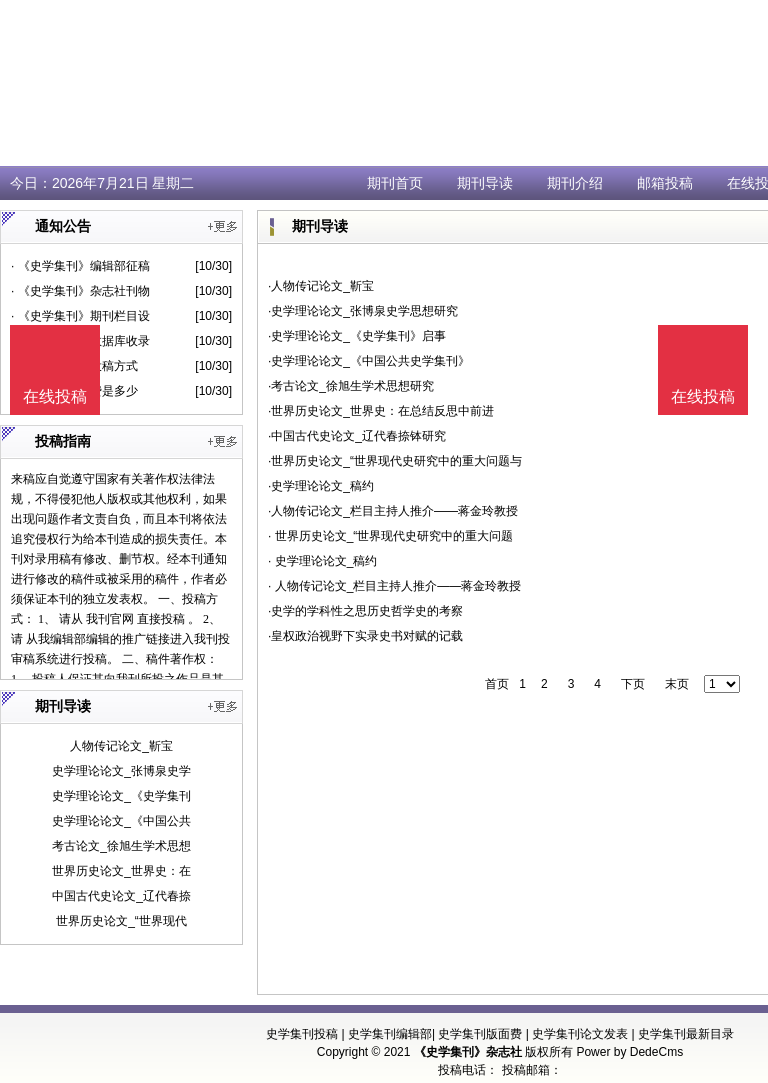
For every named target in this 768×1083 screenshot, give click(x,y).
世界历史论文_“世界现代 (121, 921)
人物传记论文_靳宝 (121, 746)
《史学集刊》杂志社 (468, 1052)
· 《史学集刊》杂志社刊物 (80, 291)
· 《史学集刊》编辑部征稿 (80, 266)
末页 (677, 684)
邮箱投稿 (665, 183)
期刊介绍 (575, 183)
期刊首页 (395, 183)
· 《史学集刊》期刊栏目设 (80, 316)
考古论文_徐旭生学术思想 (121, 846)
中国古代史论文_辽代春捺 (121, 896)
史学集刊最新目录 (686, 1034)
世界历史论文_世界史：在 (121, 871)
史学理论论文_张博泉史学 (121, 771)
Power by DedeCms (629, 1052)
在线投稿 (703, 396)
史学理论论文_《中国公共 (121, 821)
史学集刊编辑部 (390, 1034)
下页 (633, 684)
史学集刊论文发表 (580, 1034)
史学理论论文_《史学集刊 (121, 796)
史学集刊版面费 (480, 1034)
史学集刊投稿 (302, 1034)
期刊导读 (485, 183)
